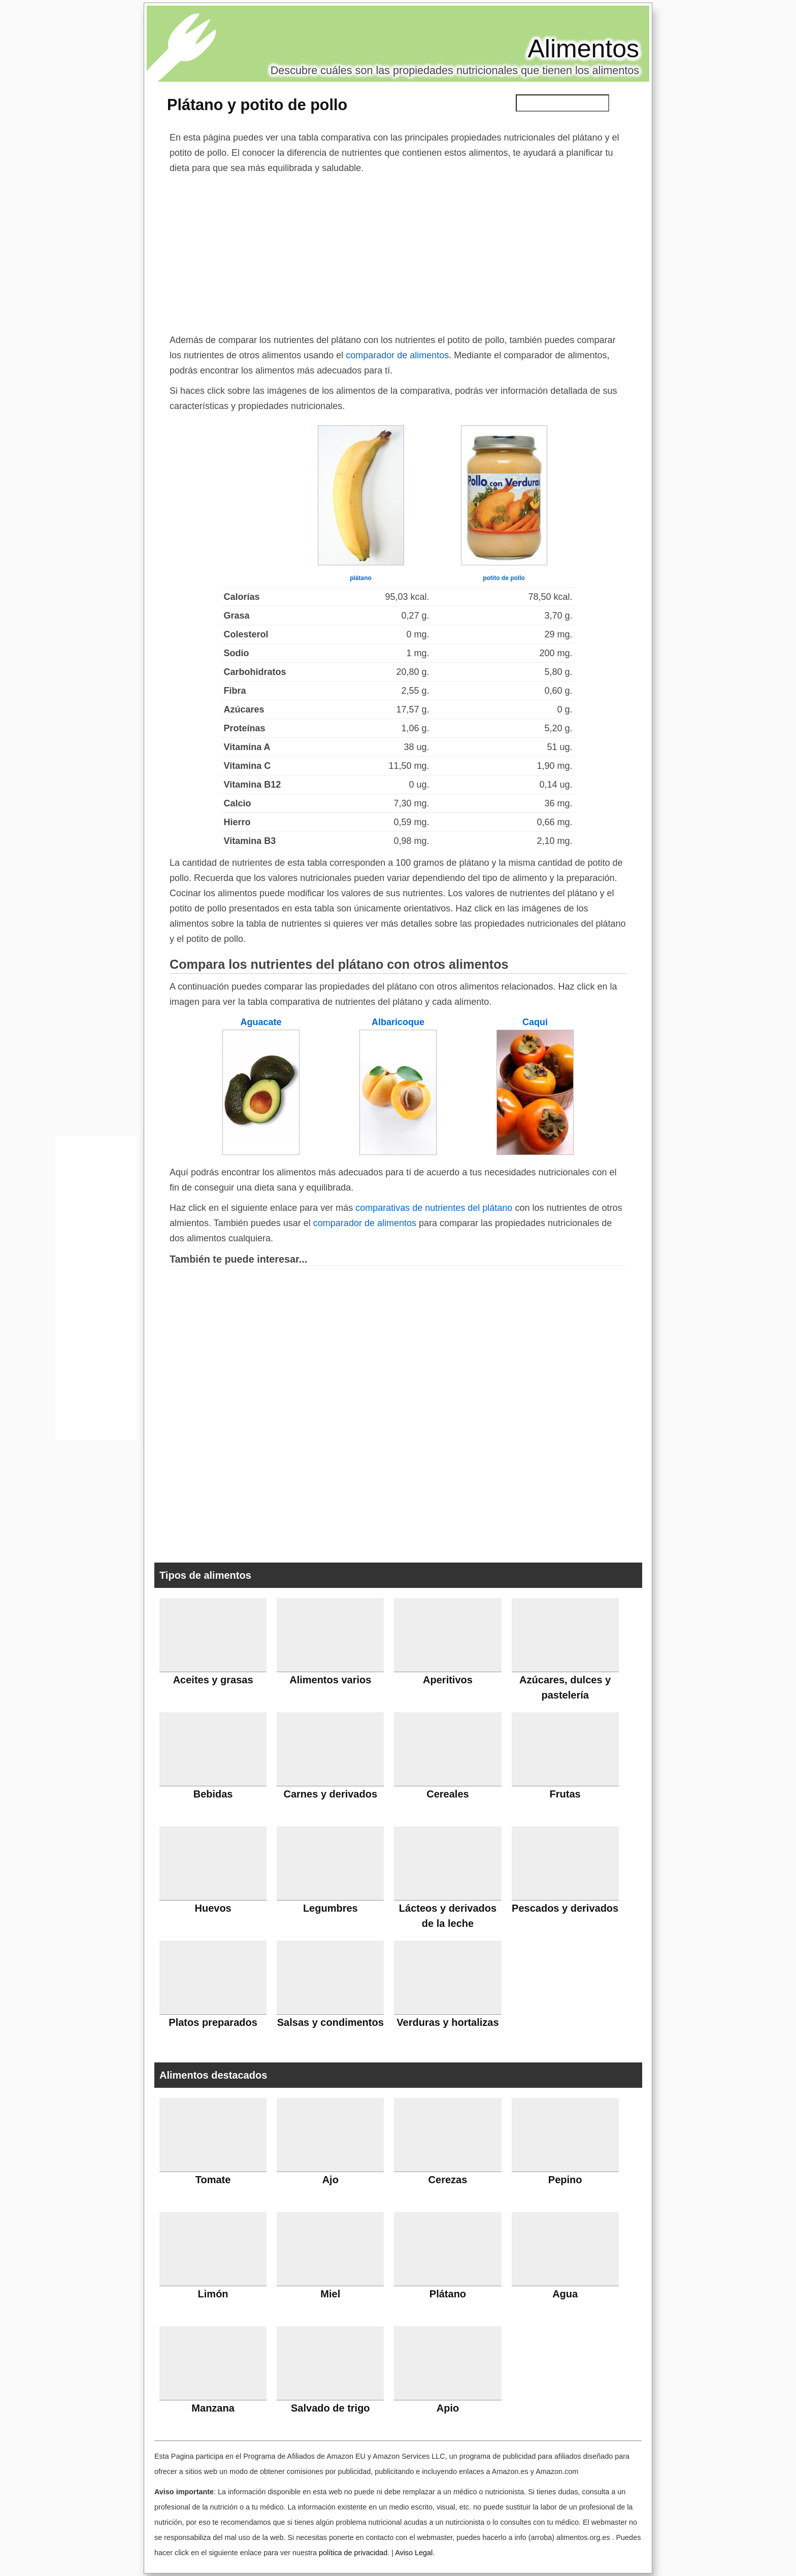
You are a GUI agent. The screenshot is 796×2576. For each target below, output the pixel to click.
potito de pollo (504, 578)
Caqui (535, 1022)
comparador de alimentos (397, 355)
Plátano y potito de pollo (257, 104)
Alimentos (583, 49)
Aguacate (260, 1022)
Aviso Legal (414, 2553)
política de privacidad (353, 2553)
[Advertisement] (398, 252)
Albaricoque (398, 1022)
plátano (361, 578)
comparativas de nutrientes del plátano (433, 1208)
